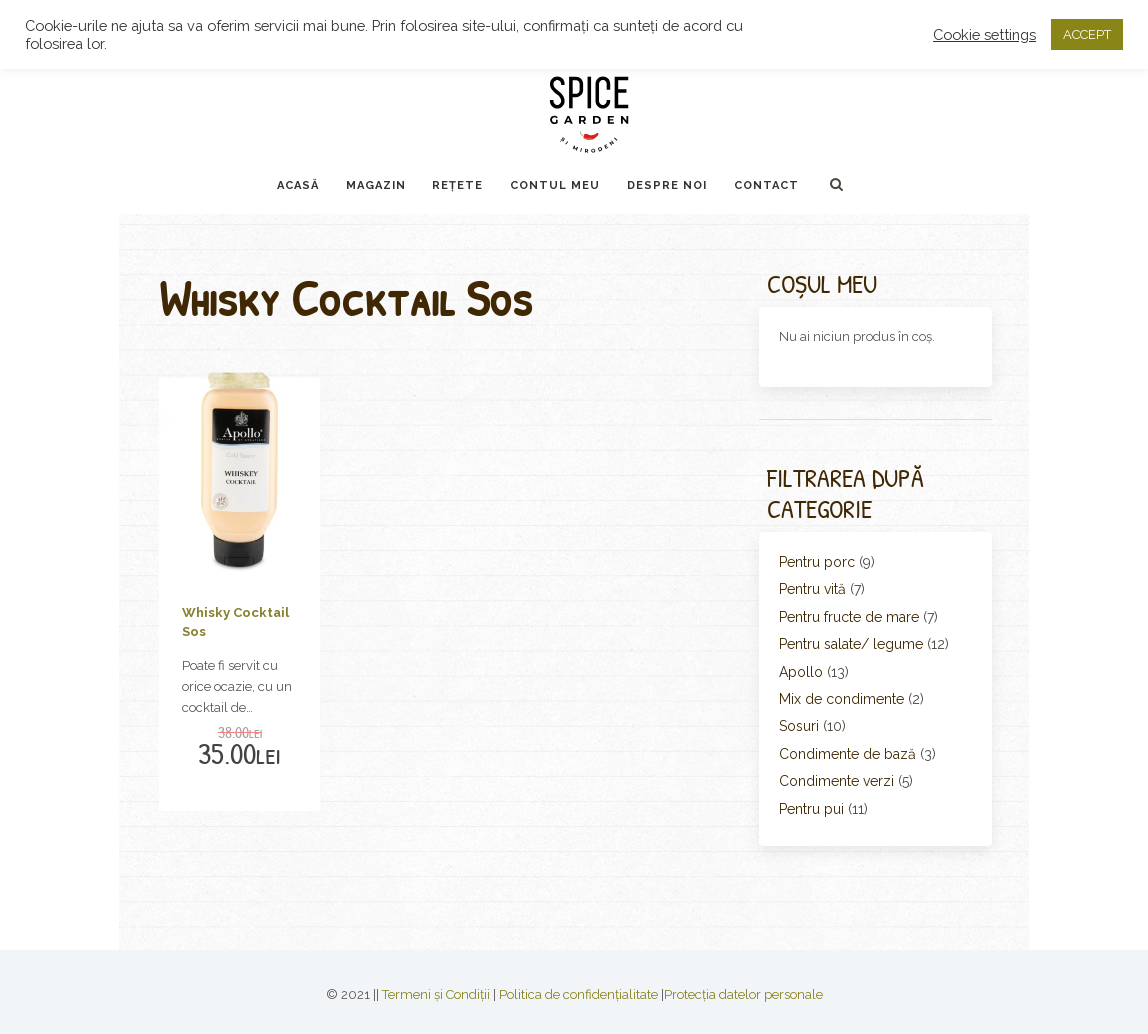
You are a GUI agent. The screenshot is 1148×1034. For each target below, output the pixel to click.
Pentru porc (817, 562)
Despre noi (667, 185)
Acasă (298, 185)
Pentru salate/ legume (851, 644)
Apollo (801, 672)
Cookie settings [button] (984, 34)
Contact (766, 185)
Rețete (457, 185)
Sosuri (799, 726)
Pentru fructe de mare (849, 617)
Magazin (376, 185)
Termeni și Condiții (436, 994)
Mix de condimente (841, 699)
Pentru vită (812, 589)
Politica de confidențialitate (578, 994)
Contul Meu (555, 185)
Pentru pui (811, 809)
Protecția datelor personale (743, 994)
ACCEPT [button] (1087, 34)
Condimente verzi (836, 781)
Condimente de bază (847, 754)
